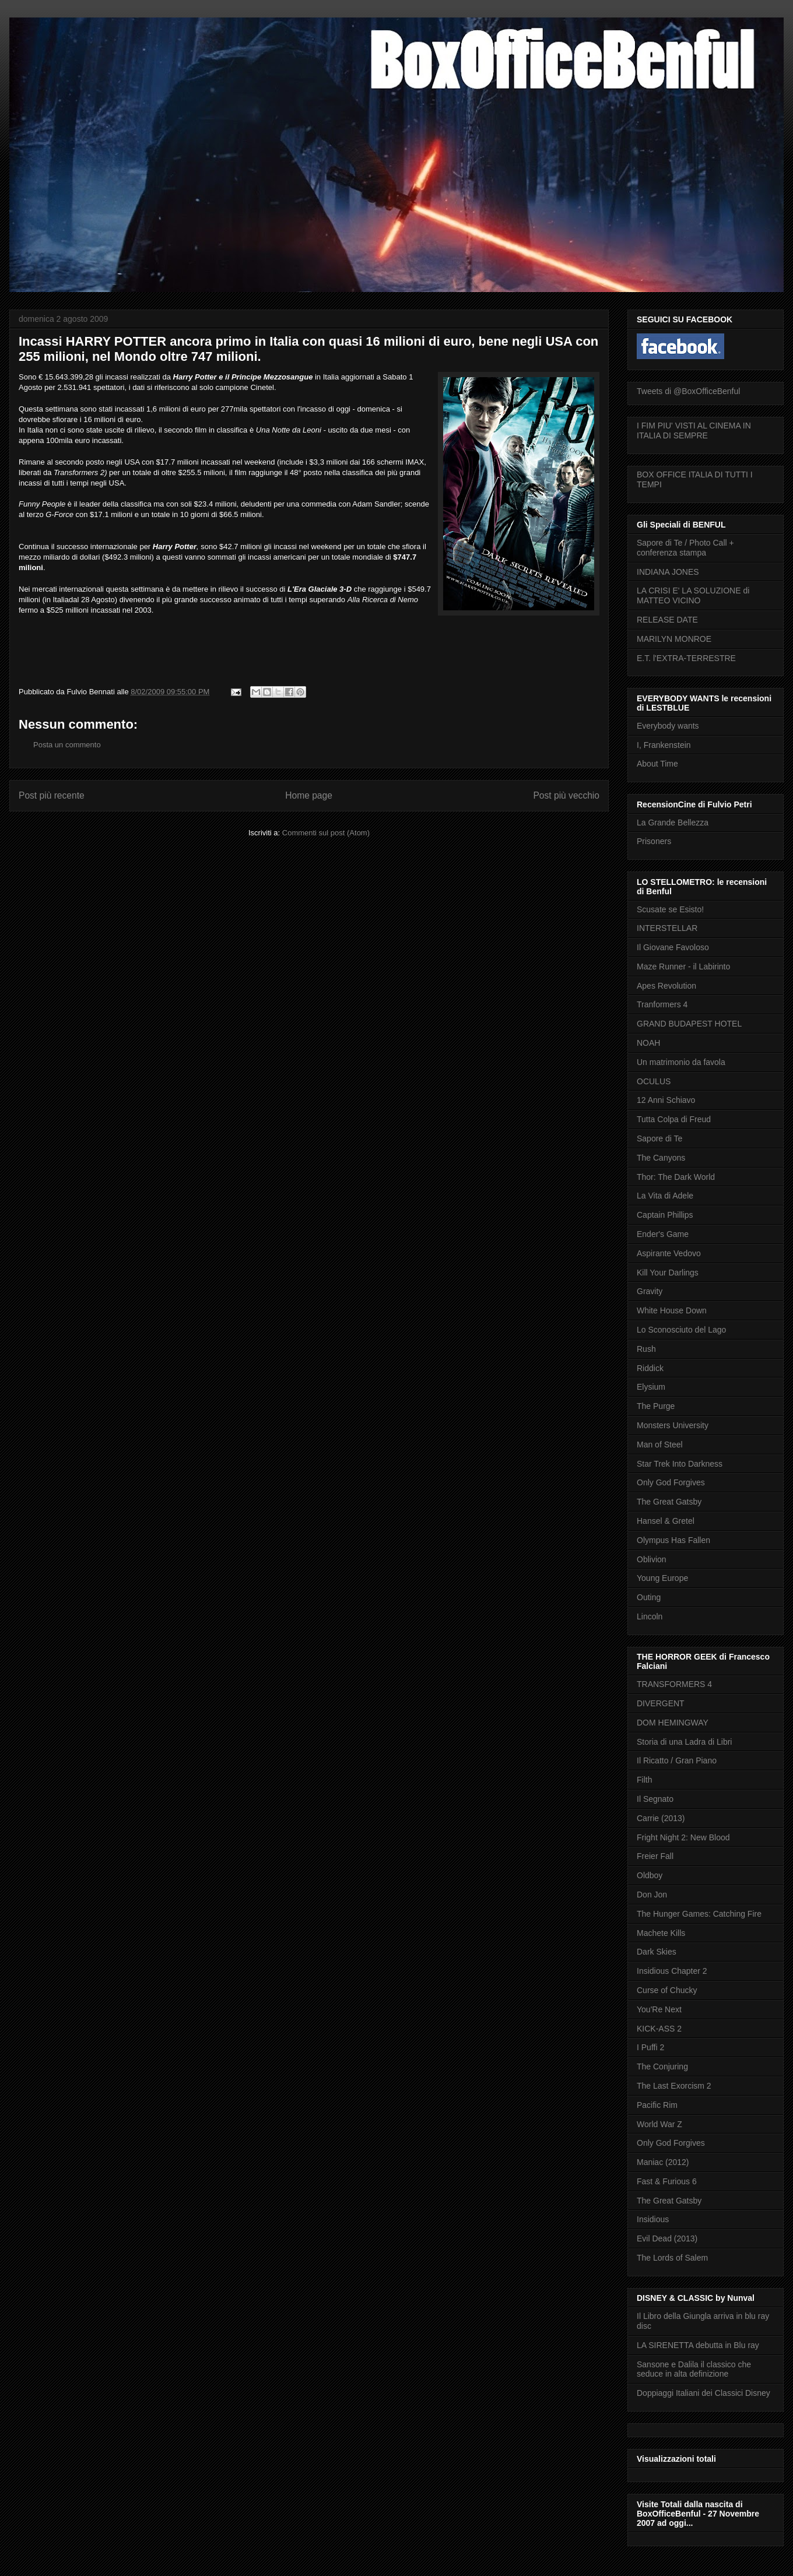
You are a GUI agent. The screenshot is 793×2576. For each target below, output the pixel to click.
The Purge (656, 1406)
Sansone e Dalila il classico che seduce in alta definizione (694, 2369)
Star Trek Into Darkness (679, 1463)
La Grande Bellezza (672, 822)
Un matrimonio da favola (681, 1062)
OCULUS (654, 1081)
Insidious (653, 2219)
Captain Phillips (665, 1215)
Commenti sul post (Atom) (326, 832)
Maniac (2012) (663, 2162)
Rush (646, 1349)
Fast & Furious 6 (667, 2181)
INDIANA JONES (668, 572)
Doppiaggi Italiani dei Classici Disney (703, 2393)
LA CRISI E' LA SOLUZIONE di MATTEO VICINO (693, 595)
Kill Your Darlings (668, 1272)
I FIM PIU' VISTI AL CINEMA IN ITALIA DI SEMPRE (694, 430)
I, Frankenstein (664, 745)
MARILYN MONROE (674, 639)
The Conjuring (662, 2066)
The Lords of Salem (672, 2257)
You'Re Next (659, 2009)
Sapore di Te (659, 1138)
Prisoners (654, 841)
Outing (649, 1597)
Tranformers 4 (662, 1004)
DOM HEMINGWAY (672, 1722)
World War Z (659, 2124)
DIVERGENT (661, 1703)
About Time (657, 763)
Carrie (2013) (661, 1818)
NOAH (648, 1043)
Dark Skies (656, 1951)
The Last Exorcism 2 (674, 2085)
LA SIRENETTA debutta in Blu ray (698, 2345)
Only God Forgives (671, 1482)
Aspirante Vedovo (669, 1253)
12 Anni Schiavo (666, 1100)
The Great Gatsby (669, 1501)
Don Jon (652, 1894)
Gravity (649, 1291)
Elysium (651, 1386)
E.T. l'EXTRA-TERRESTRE (686, 658)
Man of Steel (660, 1444)
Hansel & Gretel (665, 1521)
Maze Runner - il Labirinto (683, 966)
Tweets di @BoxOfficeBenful (688, 391)
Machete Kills (661, 1933)
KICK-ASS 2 (659, 2028)
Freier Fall (655, 1856)
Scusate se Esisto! (670, 909)
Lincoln (649, 1616)
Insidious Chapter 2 (672, 1971)
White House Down (672, 1310)
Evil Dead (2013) (667, 2238)
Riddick (650, 1368)
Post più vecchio (566, 795)
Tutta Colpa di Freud (674, 1119)
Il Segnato (655, 1799)
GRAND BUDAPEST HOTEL (689, 1023)
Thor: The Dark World (676, 1177)
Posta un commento (67, 744)
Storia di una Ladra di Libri (684, 1741)
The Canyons (661, 1157)
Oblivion (651, 1559)
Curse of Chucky (667, 1990)
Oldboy (649, 1875)
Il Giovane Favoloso (673, 947)
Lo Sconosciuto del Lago (681, 1329)
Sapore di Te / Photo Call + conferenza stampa (685, 547)
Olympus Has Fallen (673, 1540)
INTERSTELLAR (667, 928)
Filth (644, 1779)
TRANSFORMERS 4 (674, 1684)
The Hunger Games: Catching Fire (699, 1913)
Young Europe (662, 1578)
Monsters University (672, 1425)
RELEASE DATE (667, 619)
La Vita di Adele (665, 1195)
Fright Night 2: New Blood (683, 1837)
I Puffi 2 (650, 2047)
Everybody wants (668, 725)
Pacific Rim (657, 2105)
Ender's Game (663, 1234)
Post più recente (52, 795)
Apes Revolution (666, 985)
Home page (308, 795)
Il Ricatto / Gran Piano (677, 1760)
